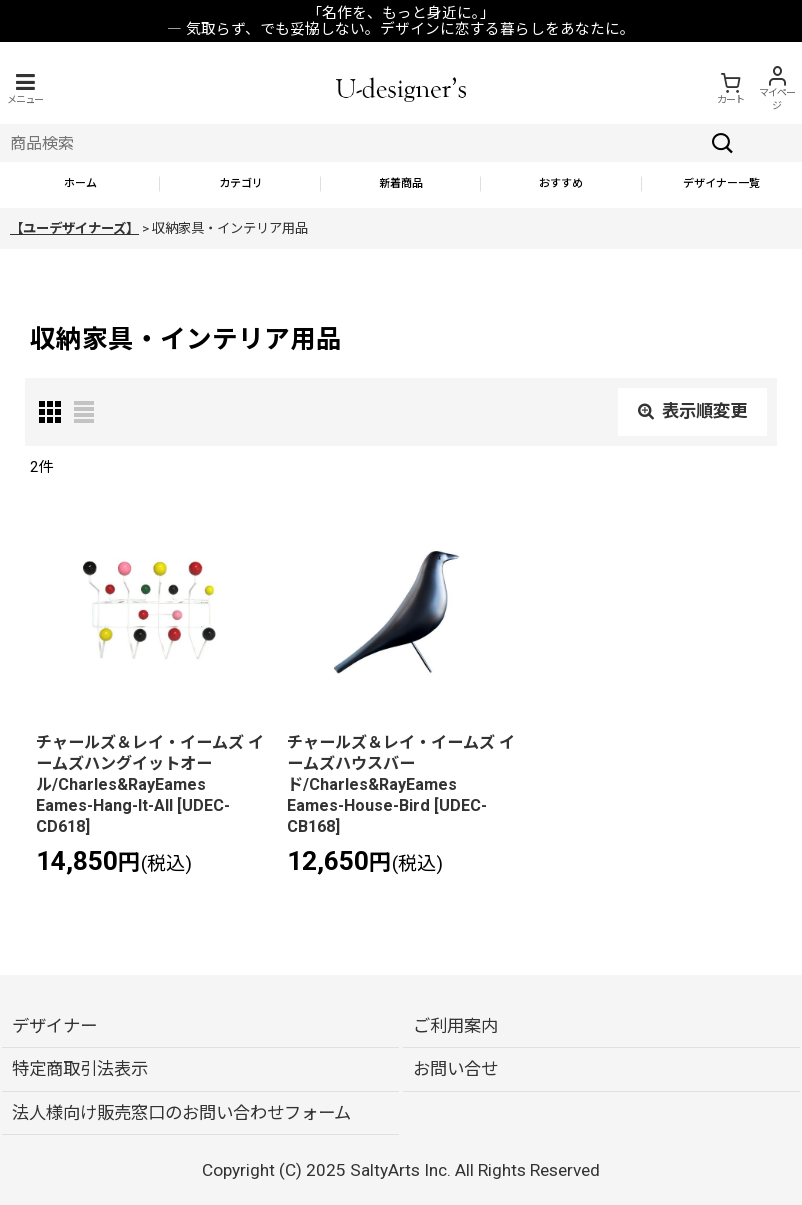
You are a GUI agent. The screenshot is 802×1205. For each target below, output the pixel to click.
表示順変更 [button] (692, 411)
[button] (25, 88)
